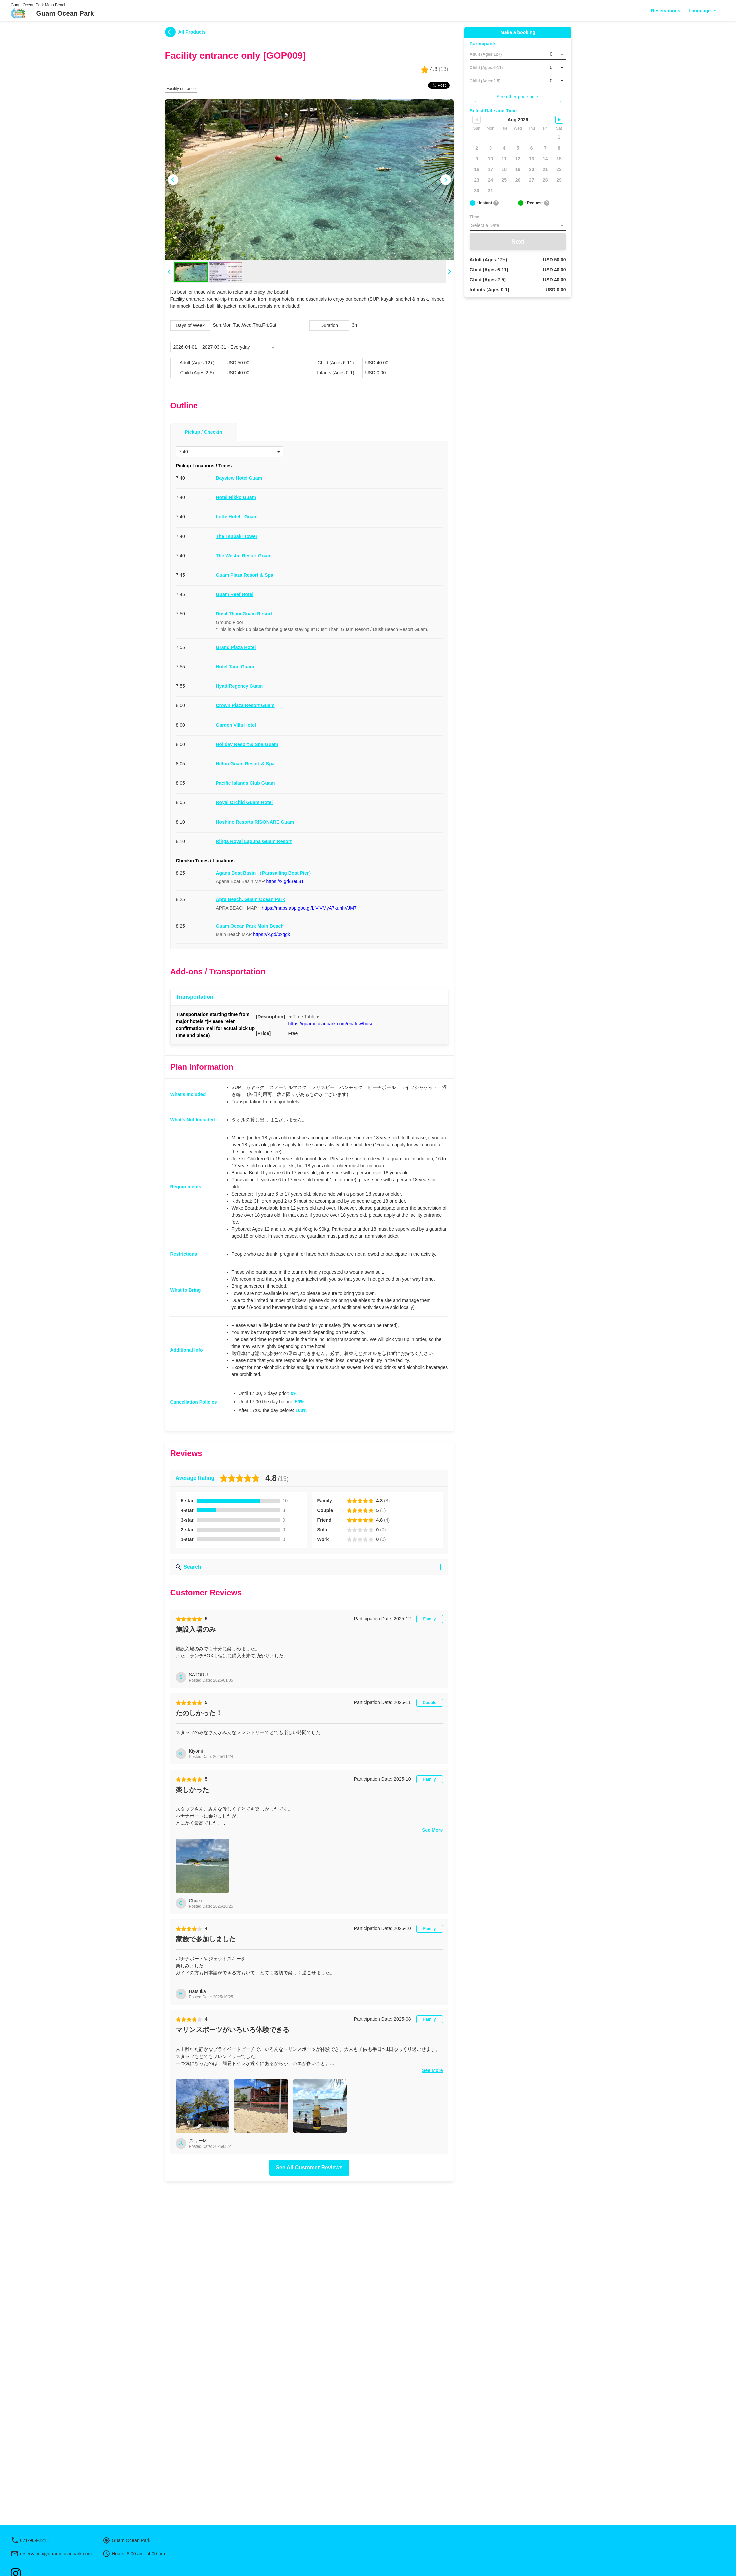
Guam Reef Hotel (235, 594)
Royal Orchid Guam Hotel (244, 802)
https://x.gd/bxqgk (271, 934)
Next (517, 241)
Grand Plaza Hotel (236, 647)
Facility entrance (181, 88)
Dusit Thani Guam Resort (244, 613)
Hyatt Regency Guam (239, 686)
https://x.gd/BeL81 (285, 881)
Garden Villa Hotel (236, 725)
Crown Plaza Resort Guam (245, 705)
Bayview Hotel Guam (239, 478)
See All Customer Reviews (309, 2284)
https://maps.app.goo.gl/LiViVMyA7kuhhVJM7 (309, 908)
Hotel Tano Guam (235, 666)
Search (309, 1566)
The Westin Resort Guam (244, 555)
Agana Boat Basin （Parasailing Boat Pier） (265, 873)
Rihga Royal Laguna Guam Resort (254, 841)
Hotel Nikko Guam (236, 497)
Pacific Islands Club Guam (245, 783)
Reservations (665, 10)
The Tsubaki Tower (237, 536)
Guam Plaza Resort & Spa (244, 575)
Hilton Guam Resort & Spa (245, 763)
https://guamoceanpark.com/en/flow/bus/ (330, 1023)
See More (432, 1946)
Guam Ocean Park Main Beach (250, 926)
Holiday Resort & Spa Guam (247, 744)
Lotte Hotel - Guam (237, 516)
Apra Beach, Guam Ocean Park (250, 899)
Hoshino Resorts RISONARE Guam (255, 822)
